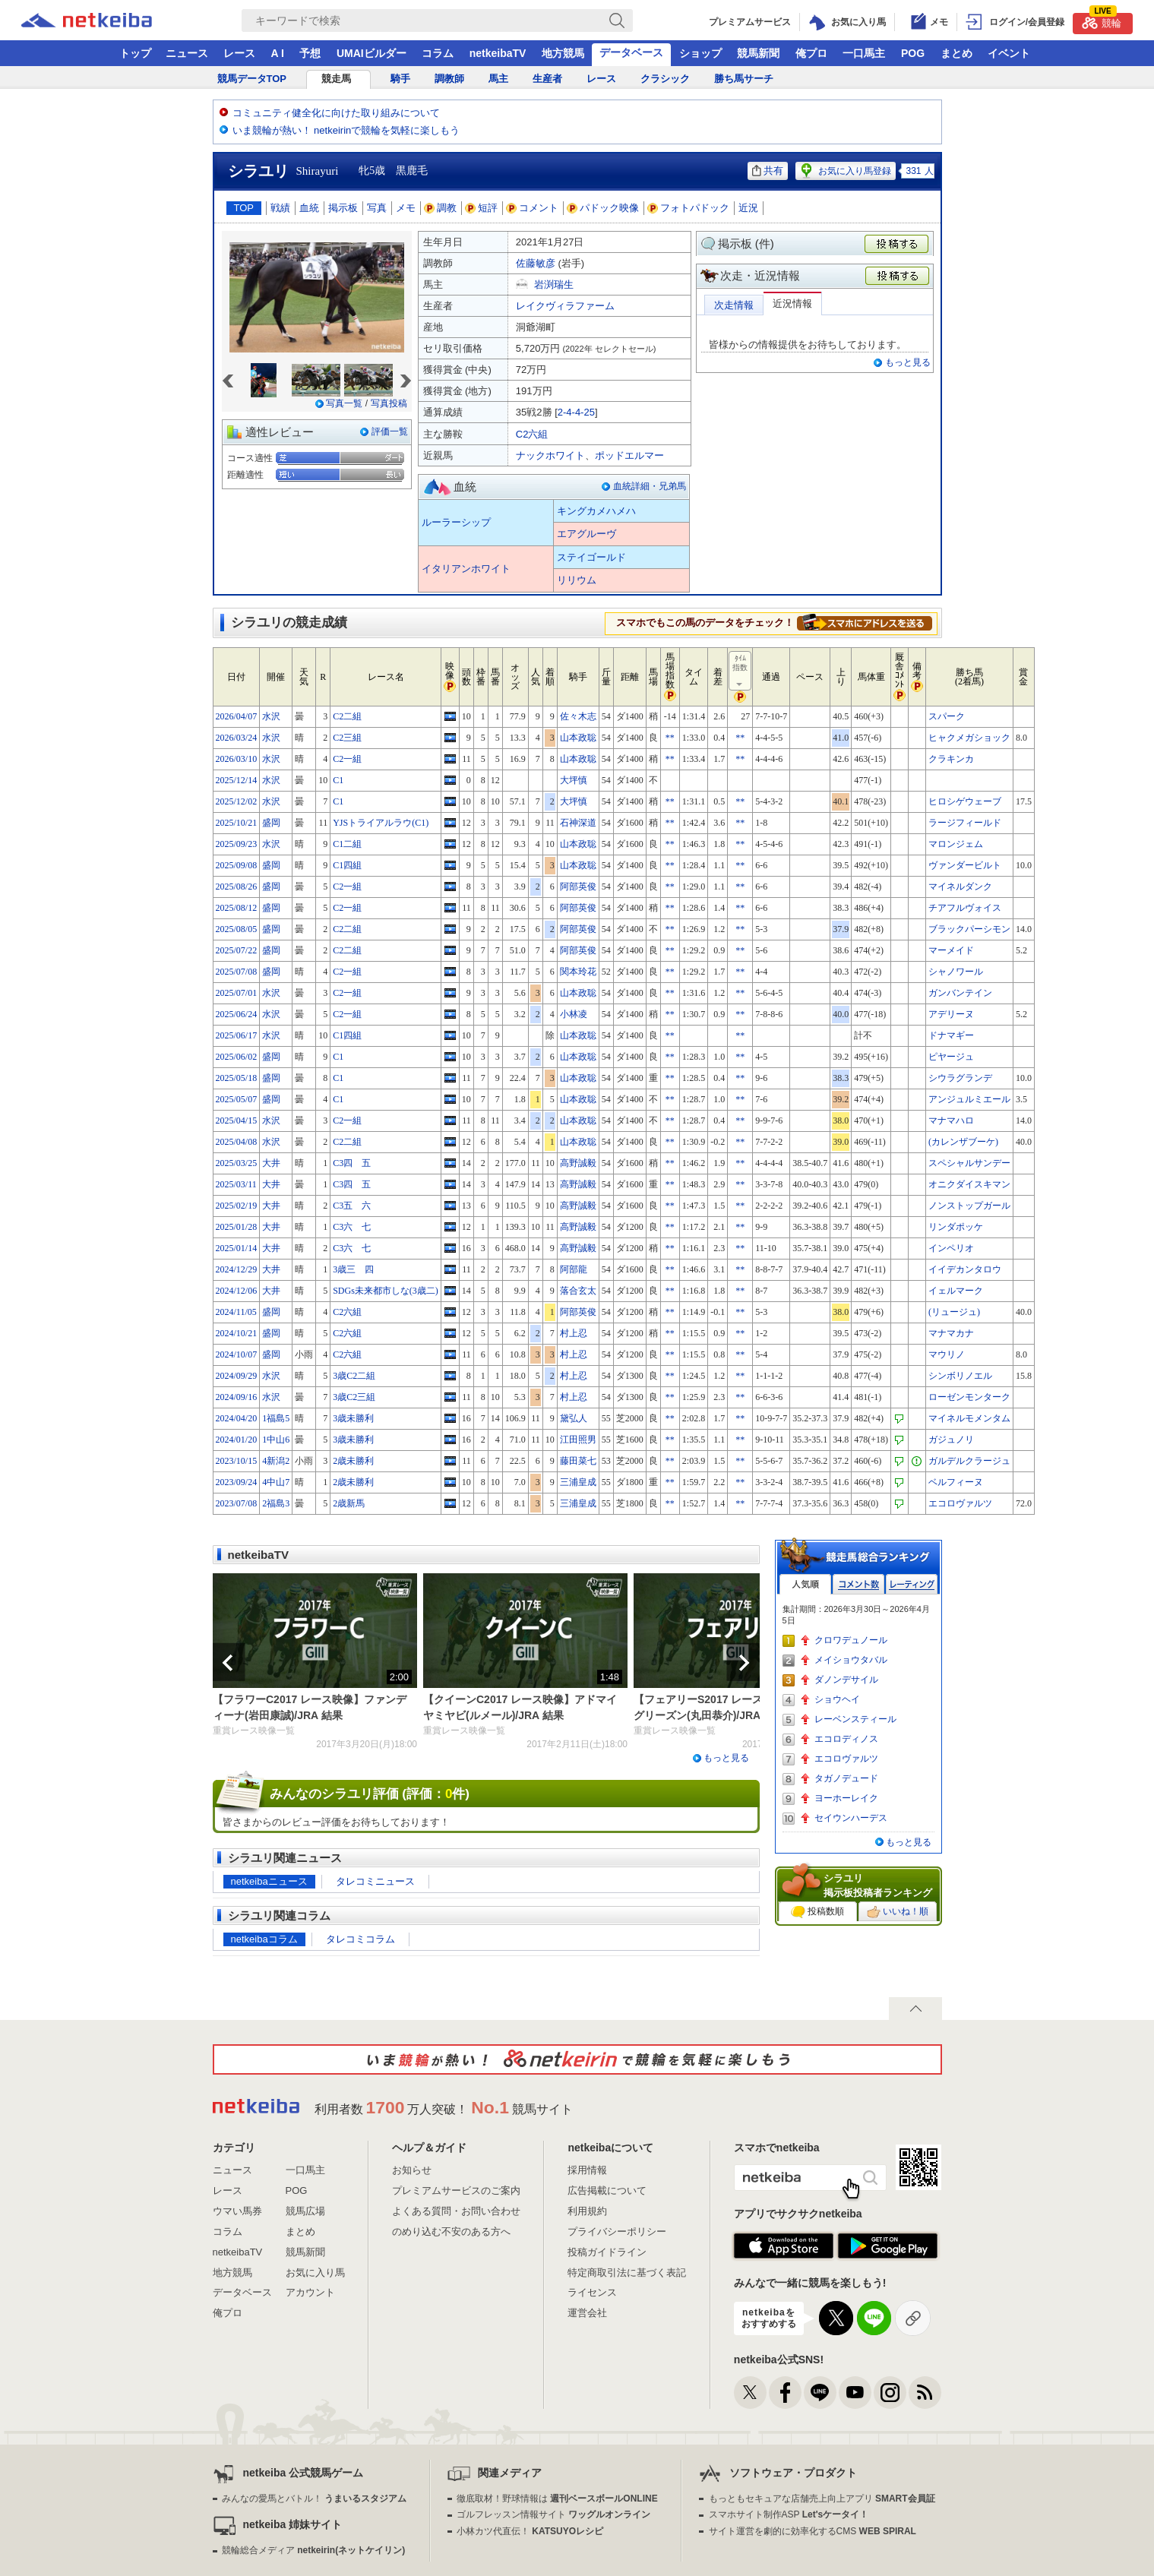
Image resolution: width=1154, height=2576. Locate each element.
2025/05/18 (237, 1078)
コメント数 (858, 1584)
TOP (244, 207)
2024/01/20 (237, 1439)
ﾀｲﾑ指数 (740, 671)
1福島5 (275, 1418)
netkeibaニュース (269, 1881)
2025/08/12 (237, 907)
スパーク (946, 716)
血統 (309, 207)
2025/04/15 (237, 1120)
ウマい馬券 (237, 2211)
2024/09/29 (237, 1375)
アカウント (310, 2292)
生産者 (547, 78)
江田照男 (578, 1439)
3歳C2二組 (354, 1375)
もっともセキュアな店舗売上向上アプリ (822, 2498)
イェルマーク (955, 1290)
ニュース (187, 53)
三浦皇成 (578, 1482)
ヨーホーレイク (846, 1798)
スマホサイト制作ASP (789, 2514)
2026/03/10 (237, 759)
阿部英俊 (578, 886)
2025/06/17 (237, 1035)
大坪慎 (573, 780)
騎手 (400, 78)
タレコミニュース (375, 1881)
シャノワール (955, 971)
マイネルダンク (960, 886)
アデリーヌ (951, 1014)
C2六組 (532, 434)
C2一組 (347, 759)
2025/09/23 (237, 844)
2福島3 (275, 1503)
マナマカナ (951, 1333)
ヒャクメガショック (969, 737)
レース (239, 53)
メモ (406, 207)
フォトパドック (688, 207)
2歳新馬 (349, 1503)
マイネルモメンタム (969, 1418)
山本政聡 (578, 737)
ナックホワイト (550, 455)
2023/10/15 (237, 1461)
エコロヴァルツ (960, 1503)
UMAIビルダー (371, 53)
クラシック (665, 78)
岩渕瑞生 (554, 284)
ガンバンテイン (960, 993)
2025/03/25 (237, 1163)
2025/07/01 (237, 993)
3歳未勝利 (353, 1418)
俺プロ (811, 53)
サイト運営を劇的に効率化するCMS (812, 2531)
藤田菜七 (578, 1461)
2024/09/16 (237, 1397)
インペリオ (951, 1248)
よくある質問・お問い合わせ (456, 2211)
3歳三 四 (353, 1269)
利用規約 (587, 2211)
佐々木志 (578, 716)
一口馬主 (864, 53)
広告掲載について (607, 2190)
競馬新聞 (758, 53)
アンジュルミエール (969, 1099)
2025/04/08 (237, 1141)
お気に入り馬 (315, 2272)
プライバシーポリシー (617, 2231)
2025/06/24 (237, 1014)
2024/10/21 (237, 1333)
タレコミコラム (360, 1939)
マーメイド (951, 950)
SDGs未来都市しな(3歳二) (385, 1290)
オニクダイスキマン (969, 1184)
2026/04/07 (237, 716)
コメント (532, 207)
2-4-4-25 (576, 412)
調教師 (449, 78)
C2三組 (347, 737)
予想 (310, 53)
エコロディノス (846, 1739)
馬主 (498, 78)
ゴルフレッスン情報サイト (553, 2514)
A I (277, 53)
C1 (338, 780)
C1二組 (347, 844)
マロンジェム (955, 844)
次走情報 (734, 305)
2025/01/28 (237, 1227)
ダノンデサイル (846, 1679)
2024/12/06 (237, 1290)
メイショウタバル (850, 1660)
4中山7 (275, 1482)
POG (913, 53)
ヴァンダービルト (964, 865)
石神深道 (578, 822)
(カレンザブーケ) (963, 1141)
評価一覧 (389, 431)
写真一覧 (344, 403)
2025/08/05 (237, 929)
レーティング (911, 1584)
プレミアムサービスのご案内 (456, 2190)
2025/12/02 (237, 801)
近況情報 (792, 303)
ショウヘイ (837, 1699)
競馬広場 (305, 2211)
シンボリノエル (960, 1375)
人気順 (805, 1584)
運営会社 (587, 2312)
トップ (135, 53)
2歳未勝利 (353, 1461)
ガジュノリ (951, 1439)
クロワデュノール (850, 1640)
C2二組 (347, 716)
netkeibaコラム (264, 1939)
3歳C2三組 (354, 1397)
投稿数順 (817, 1912)
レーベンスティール (855, 1719)
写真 (377, 207)
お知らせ (412, 2170)
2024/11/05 (236, 1312)
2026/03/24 (237, 737)
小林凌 (573, 1014)
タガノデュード (846, 1778)
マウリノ (946, 1354)
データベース (631, 52)
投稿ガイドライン (607, 2252)
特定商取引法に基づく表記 (627, 2272)
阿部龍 (573, 1269)
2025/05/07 (237, 1099)
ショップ (700, 53)
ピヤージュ (951, 1056)
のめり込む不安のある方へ (451, 2231)
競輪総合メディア (313, 2550)
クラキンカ (951, 759)
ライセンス (592, 2292)
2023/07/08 (237, 1503)
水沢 (271, 716)
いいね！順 (897, 1912)
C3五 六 (352, 1205)
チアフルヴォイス (964, 907)
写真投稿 (389, 403)
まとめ (956, 53)
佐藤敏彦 (535, 263)
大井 (271, 1163)
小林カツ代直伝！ (530, 2531)
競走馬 (336, 78)
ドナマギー (951, 1035)
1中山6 (275, 1439)
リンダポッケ (955, 1227)
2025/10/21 (237, 822)
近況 (748, 207)
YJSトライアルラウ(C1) (380, 822)
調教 (441, 207)
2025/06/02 (237, 1056)
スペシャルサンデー (969, 1163)
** (670, 737)
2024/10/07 (237, 1354)
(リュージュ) (954, 1312)
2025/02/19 (237, 1205)
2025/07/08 (237, 971)
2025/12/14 (237, 780)
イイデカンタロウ (964, 1269)
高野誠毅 (578, 1163)
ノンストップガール (969, 1205)
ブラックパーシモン (969, 929)
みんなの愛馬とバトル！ (314, 2498)
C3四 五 (352, 1163)
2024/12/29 (237, 1269)
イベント (1009, 53)
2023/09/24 (237, 1482)
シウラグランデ (960, 1078)
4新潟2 (275, 1461)
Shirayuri (317, 171)
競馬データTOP (252, 78)
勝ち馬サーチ (743, 78)
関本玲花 (578, 971)
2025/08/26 (237, 886)
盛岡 (271, 822)
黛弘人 (573, 1418)
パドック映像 (603, 207)
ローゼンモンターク (969, 1397)
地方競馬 (563, 53)
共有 (767, 170)
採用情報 (587, 2170)
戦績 (280, 207)
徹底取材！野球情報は (557, 2498)
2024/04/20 (237, 1418)
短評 (482, 207)
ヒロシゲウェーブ (964, 801)
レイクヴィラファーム (565, 305)
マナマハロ (951, 1120)
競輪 (1101, 21)
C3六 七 (352, 1227)
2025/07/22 (237, 950)
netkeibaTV (498, 53)
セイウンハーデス (850, 1818)
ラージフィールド (964, 822)
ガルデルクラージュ (969, 1461)
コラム (438, 53)
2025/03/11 (236, 1184)
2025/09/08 (237, 865)
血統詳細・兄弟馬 (649, 486)
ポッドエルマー (629, 455)
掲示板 (343, 207)
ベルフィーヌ (955, 1482)
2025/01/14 (237, 1248)
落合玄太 (578, 1290)
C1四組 (347, 865)
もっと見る (908, 362)
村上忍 (573, 1333)
